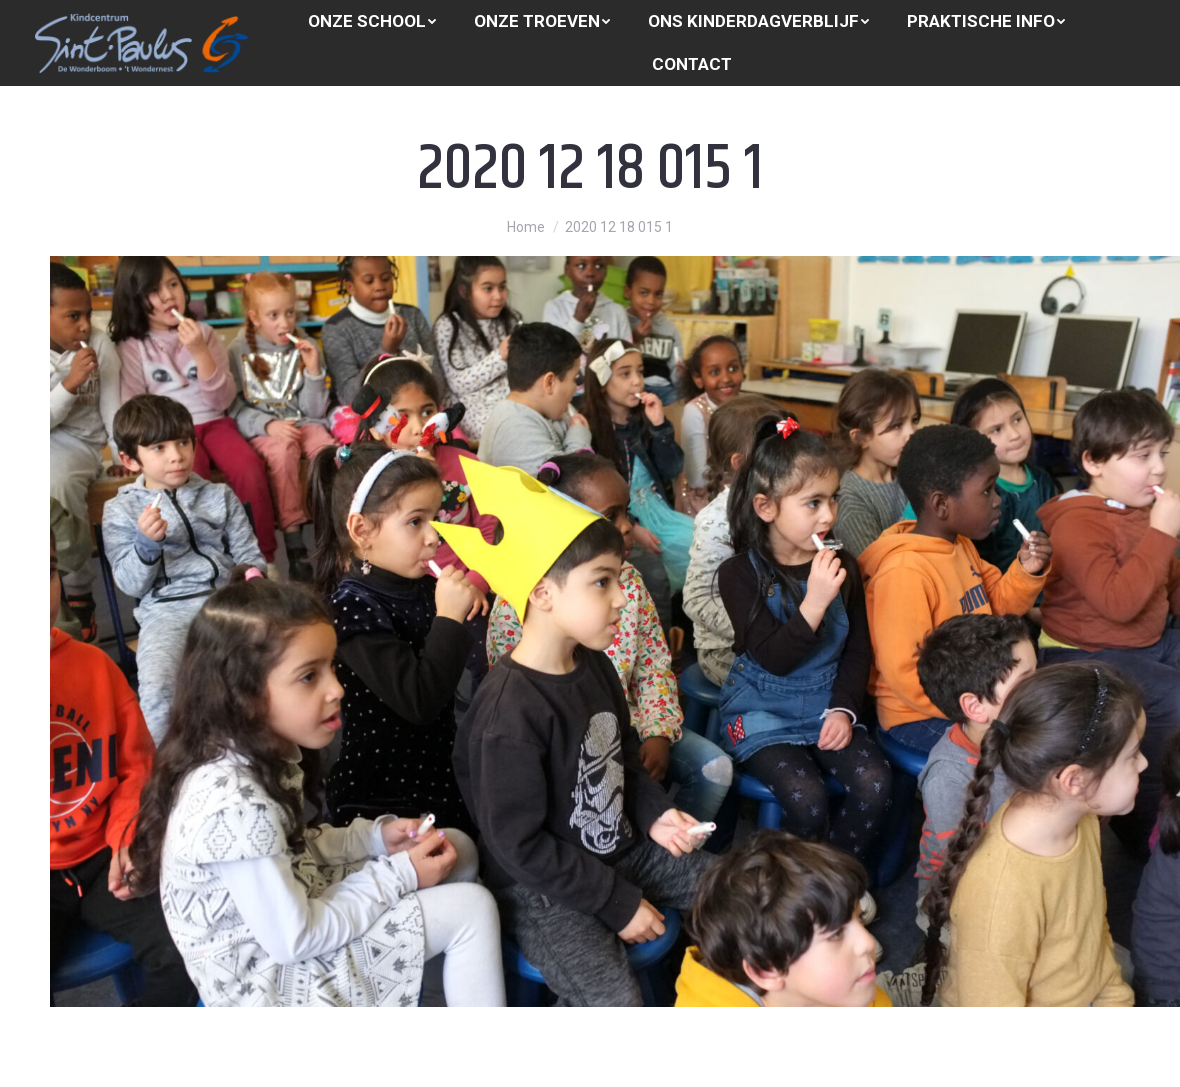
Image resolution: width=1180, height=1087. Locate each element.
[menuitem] (372, 21)
